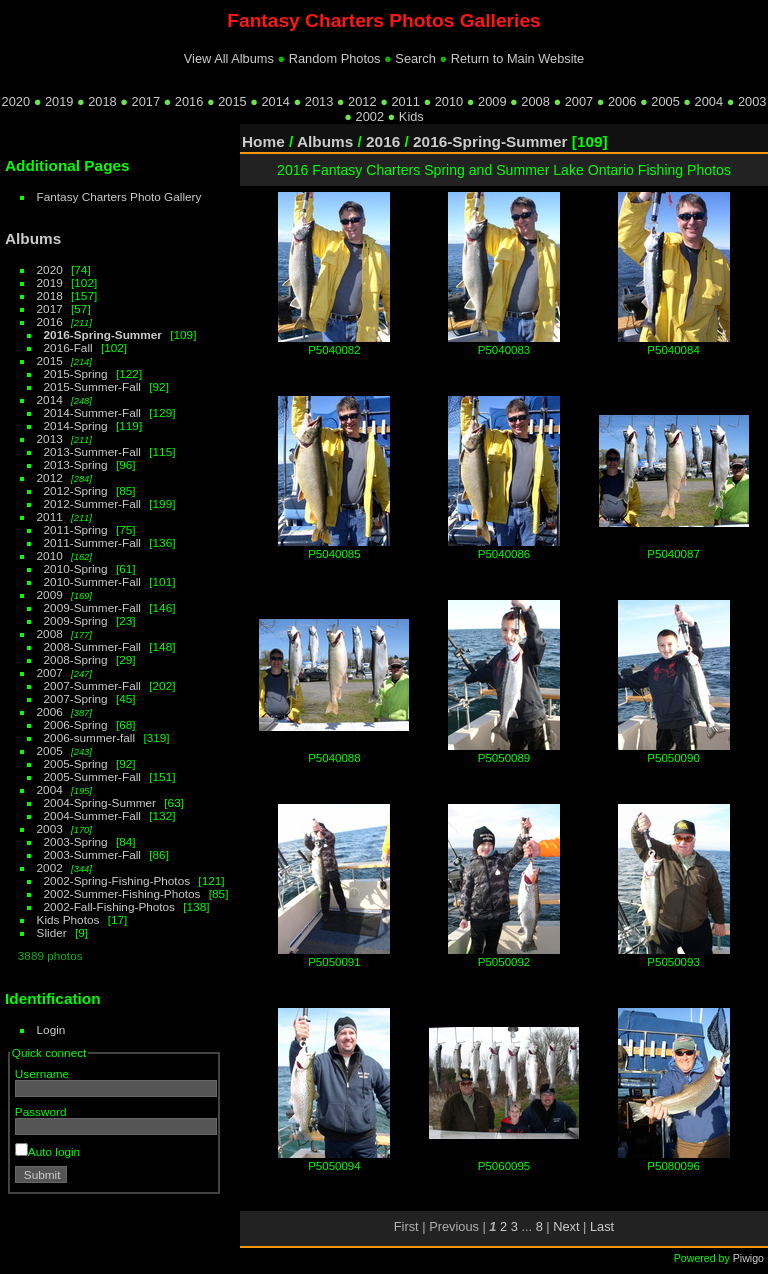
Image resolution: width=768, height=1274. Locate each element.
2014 (275, 101)
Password (41, 1111)
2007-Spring (76, 698)
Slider (52, 932)
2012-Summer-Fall (92, 503)
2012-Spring (76, 490)
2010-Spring (76, 568)
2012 (362, 101)
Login (51, 1029)
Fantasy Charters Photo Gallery (119, 196)
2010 (449, 101)
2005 (665, 101)
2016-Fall (68, 347)
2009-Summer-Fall (92, 607)
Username (42, 1073)
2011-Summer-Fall (92, 542)
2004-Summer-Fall (92, 815)
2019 (59, 101)
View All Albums (229, 58)
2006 (622, 101)
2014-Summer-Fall (92, 412)
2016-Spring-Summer (103, 334)
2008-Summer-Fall (92, 646)
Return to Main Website (517, 58)
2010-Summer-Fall (92, 581)
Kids (411, 116)
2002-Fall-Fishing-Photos (109, 906)
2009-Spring (76, 620)
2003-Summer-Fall (92, 854)
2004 (709, 101)
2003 (752, 101)
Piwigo (748, 1258)
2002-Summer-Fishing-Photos (122, 893)
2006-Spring (76, 724)
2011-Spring (76, 529)
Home (263, 141)
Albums (33, 238)
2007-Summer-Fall (92, 685)
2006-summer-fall (90, 737)
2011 (405, 101)
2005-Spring (76, 763)
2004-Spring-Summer (100, 802)
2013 (319, 101)
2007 (579, 101)
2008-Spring (76, 659)
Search (415, 58)
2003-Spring (76, 841)
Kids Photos (68, 919)
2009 (492, 101)
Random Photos (335, 58)
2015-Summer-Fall (92, 386)
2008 (535, 101)
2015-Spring (76, 373)
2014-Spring (76, 425)
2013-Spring (76, 464)
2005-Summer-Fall (92, 776)
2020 (16, 101)
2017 (146, 101)
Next (566, 1226)
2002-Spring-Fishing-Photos (117, 880)
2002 (370, 116)
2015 (232, 101)
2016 (189, 101)
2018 (102, 101)
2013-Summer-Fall (92, 451)
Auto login (47, 1151)
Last (602, 1226)
